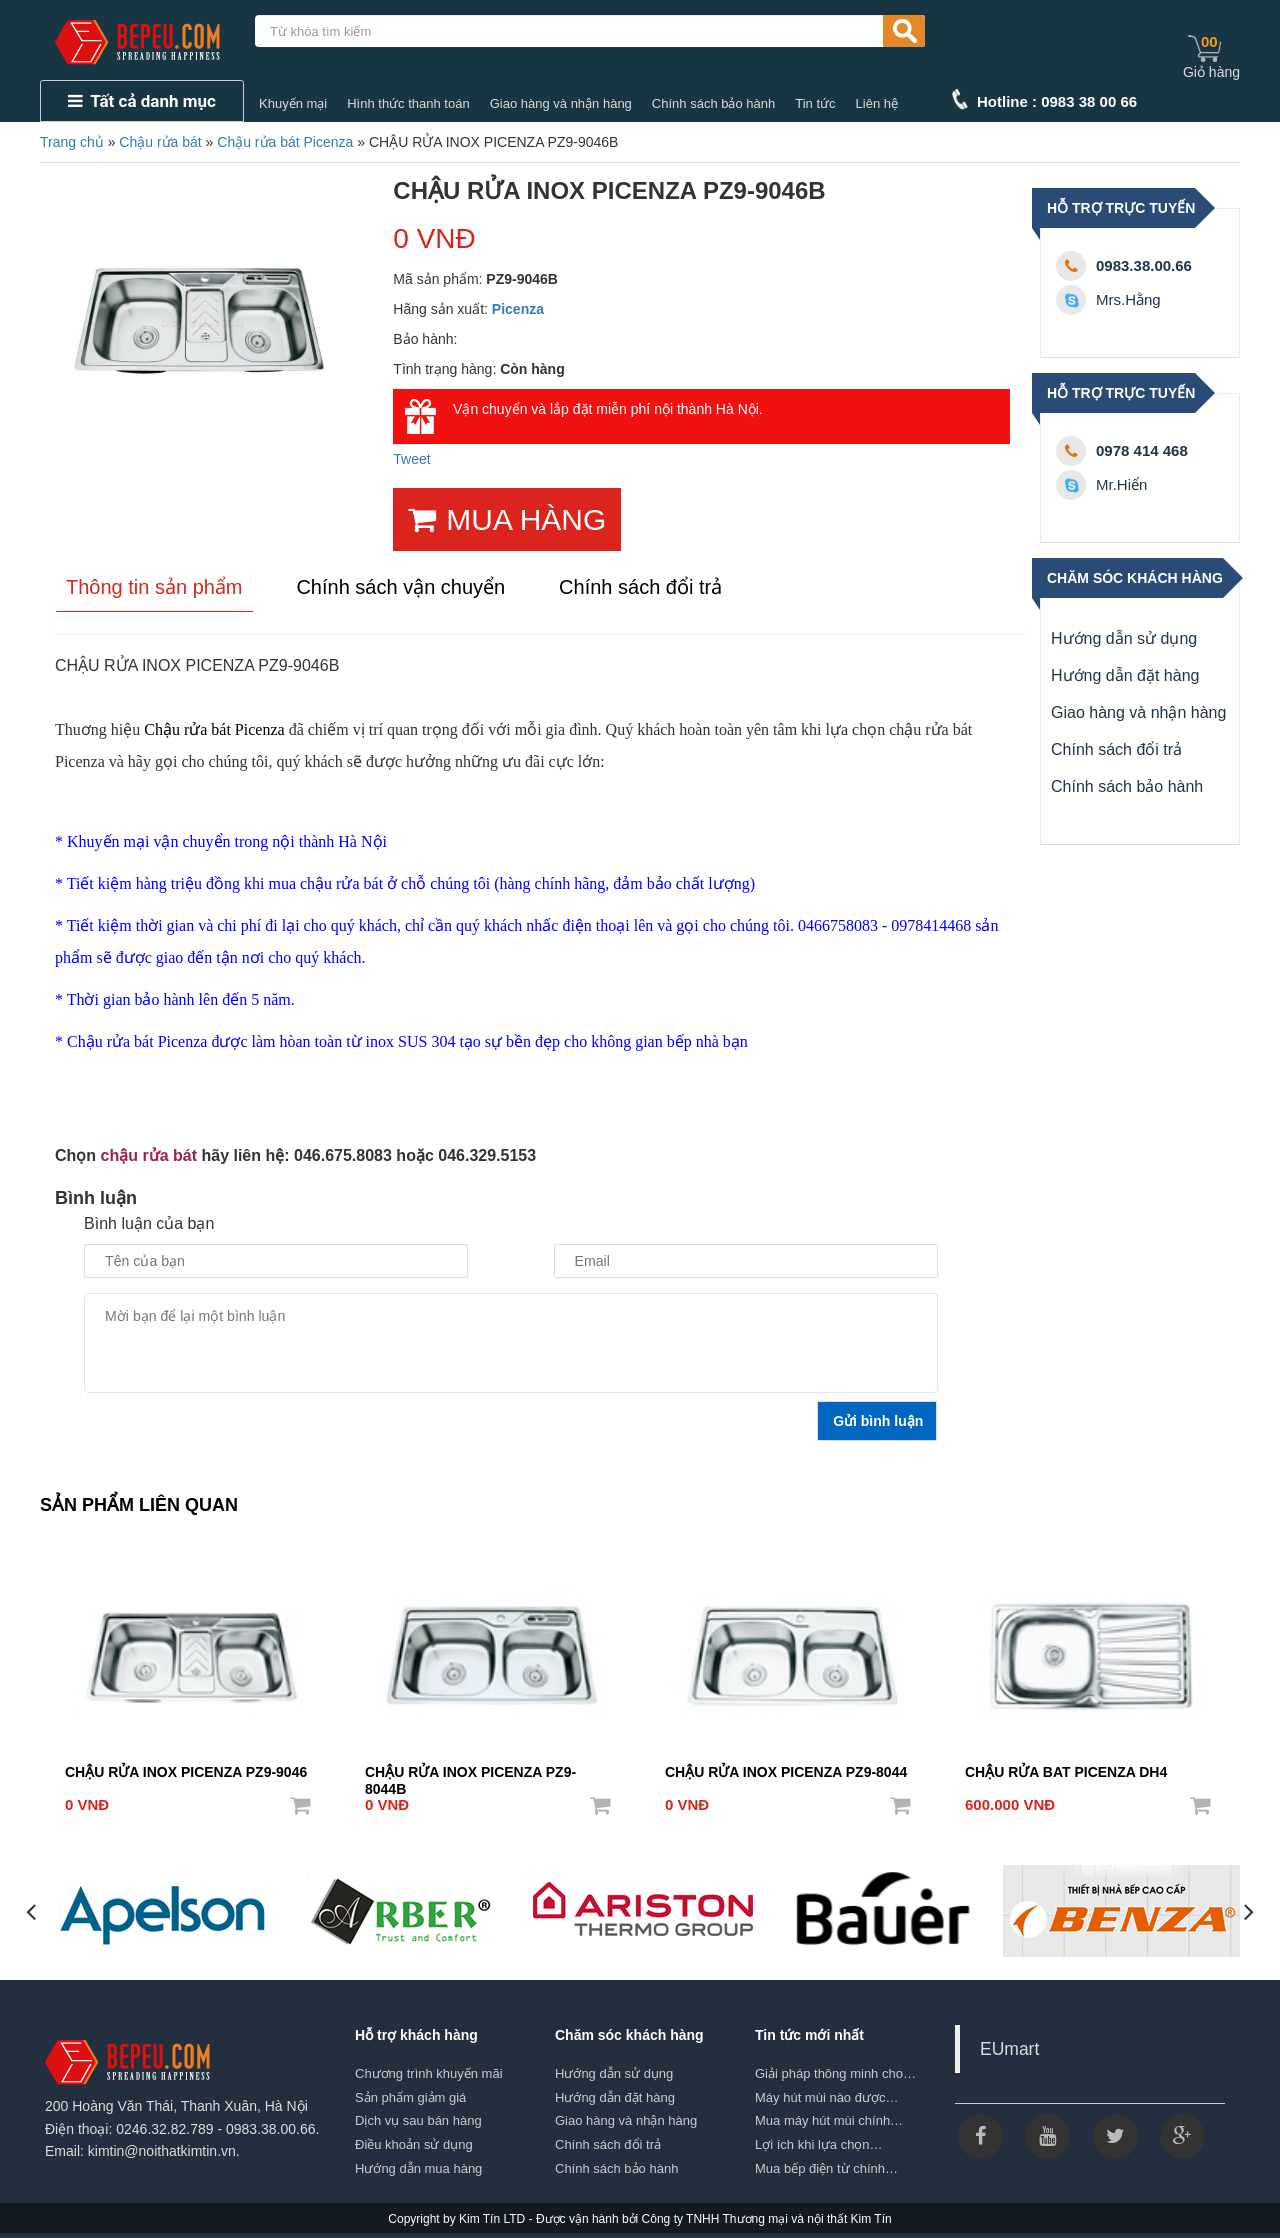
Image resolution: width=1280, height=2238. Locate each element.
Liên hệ (877, 103)
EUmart (1009, 2049)
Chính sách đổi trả (1116, 749)
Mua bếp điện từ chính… (826, 2167)
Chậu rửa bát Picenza (285, 142)
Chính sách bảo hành (713, 103)
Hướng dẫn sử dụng (1124, 638)
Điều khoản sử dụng (414, 2144)
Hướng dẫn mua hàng (418, 2167)
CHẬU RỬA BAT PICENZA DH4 (1066, 1772)
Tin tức (815, 103)
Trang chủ (72, 142)
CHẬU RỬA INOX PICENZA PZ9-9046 (186, 1772)
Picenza (518, 309)
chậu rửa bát (149, 1155)
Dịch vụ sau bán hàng (418, 2120)
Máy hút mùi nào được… (826, 2097)
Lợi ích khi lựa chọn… (819, 2144)
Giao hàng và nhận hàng (561, 103)
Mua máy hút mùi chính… (829, 2120)
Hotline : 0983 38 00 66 (1057, 101)
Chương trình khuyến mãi (429, 2073)
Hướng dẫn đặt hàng (1125, 675)
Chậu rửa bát (160, 142)
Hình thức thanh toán (408, 103)
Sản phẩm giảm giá (410, 2097)
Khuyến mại (293, 103)
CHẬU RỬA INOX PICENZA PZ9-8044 (786, 1772)
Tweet (411, 459)
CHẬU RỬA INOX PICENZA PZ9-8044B (470, 1774)
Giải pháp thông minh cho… (835, 2073)
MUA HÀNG (507, 519)
